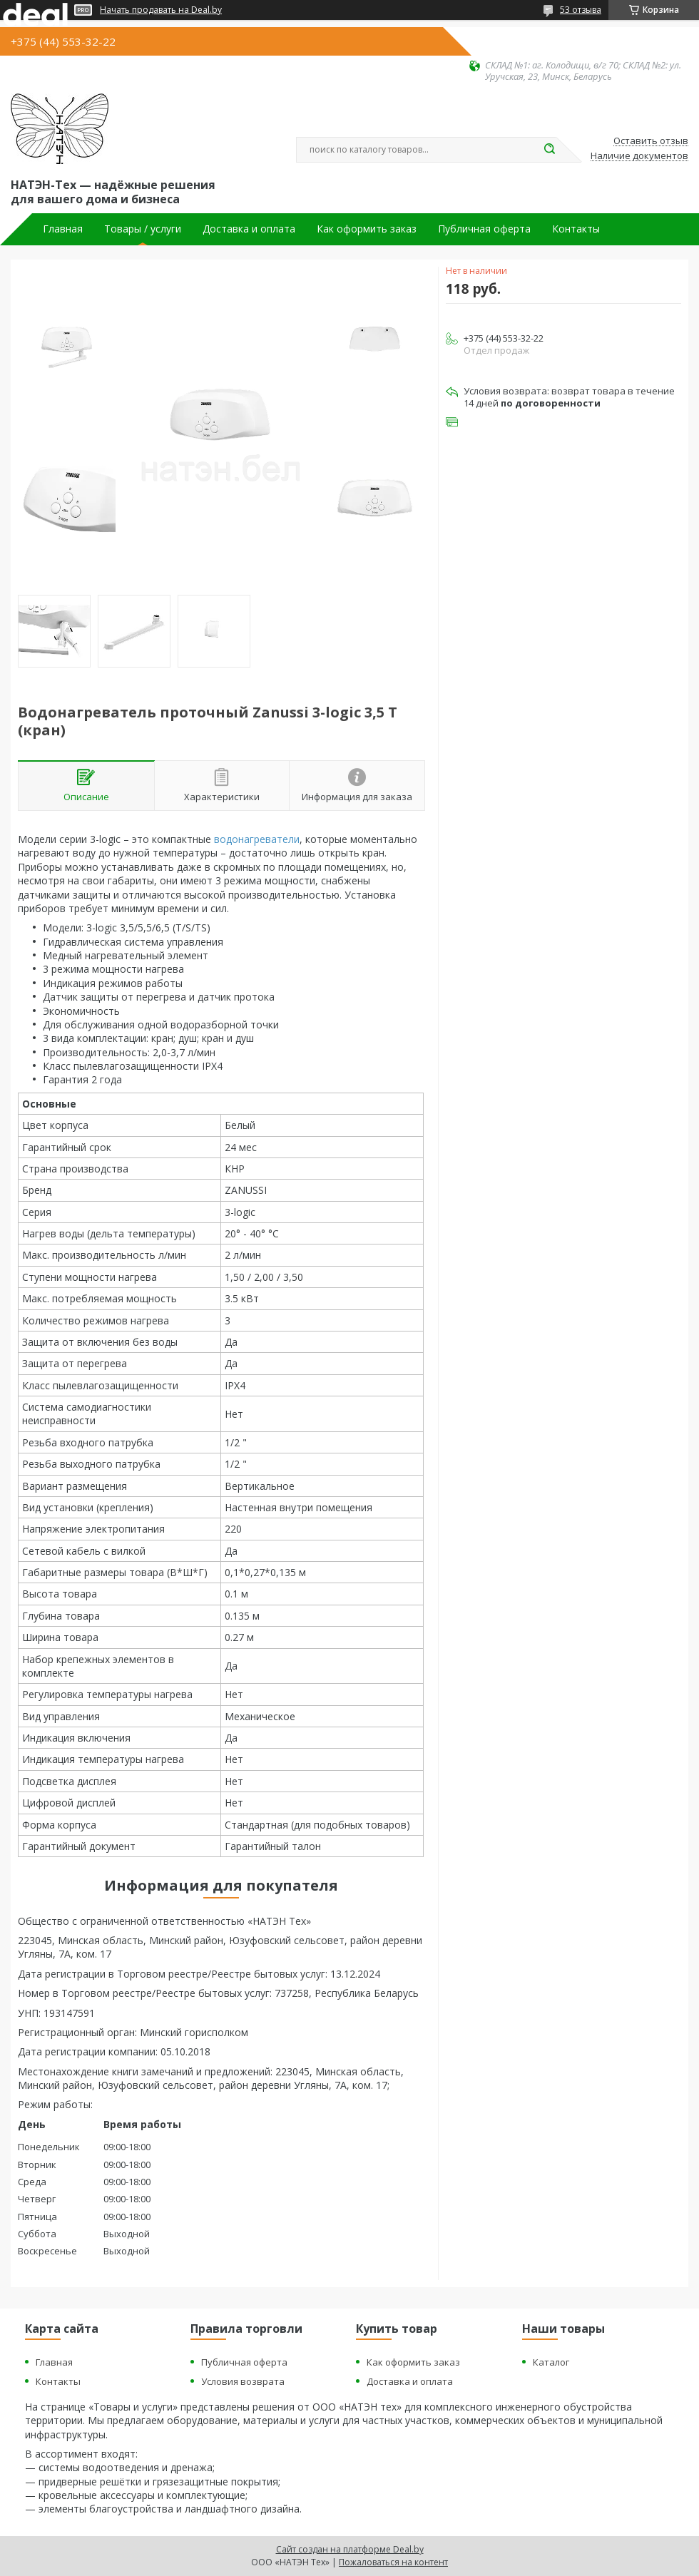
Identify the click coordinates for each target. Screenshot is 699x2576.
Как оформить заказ (367, 229)
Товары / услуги (142, 229)
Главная (63, 229)
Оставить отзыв (650, 141)
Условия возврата (243, 2381)
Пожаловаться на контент (393, 2562)
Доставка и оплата (249, 229)
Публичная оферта (484, 229)
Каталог (551, 2362)
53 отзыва (580, 10)
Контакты (576, 229)
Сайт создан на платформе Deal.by (350, 2549)
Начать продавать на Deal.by (161, 10)
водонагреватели (257, 839)
